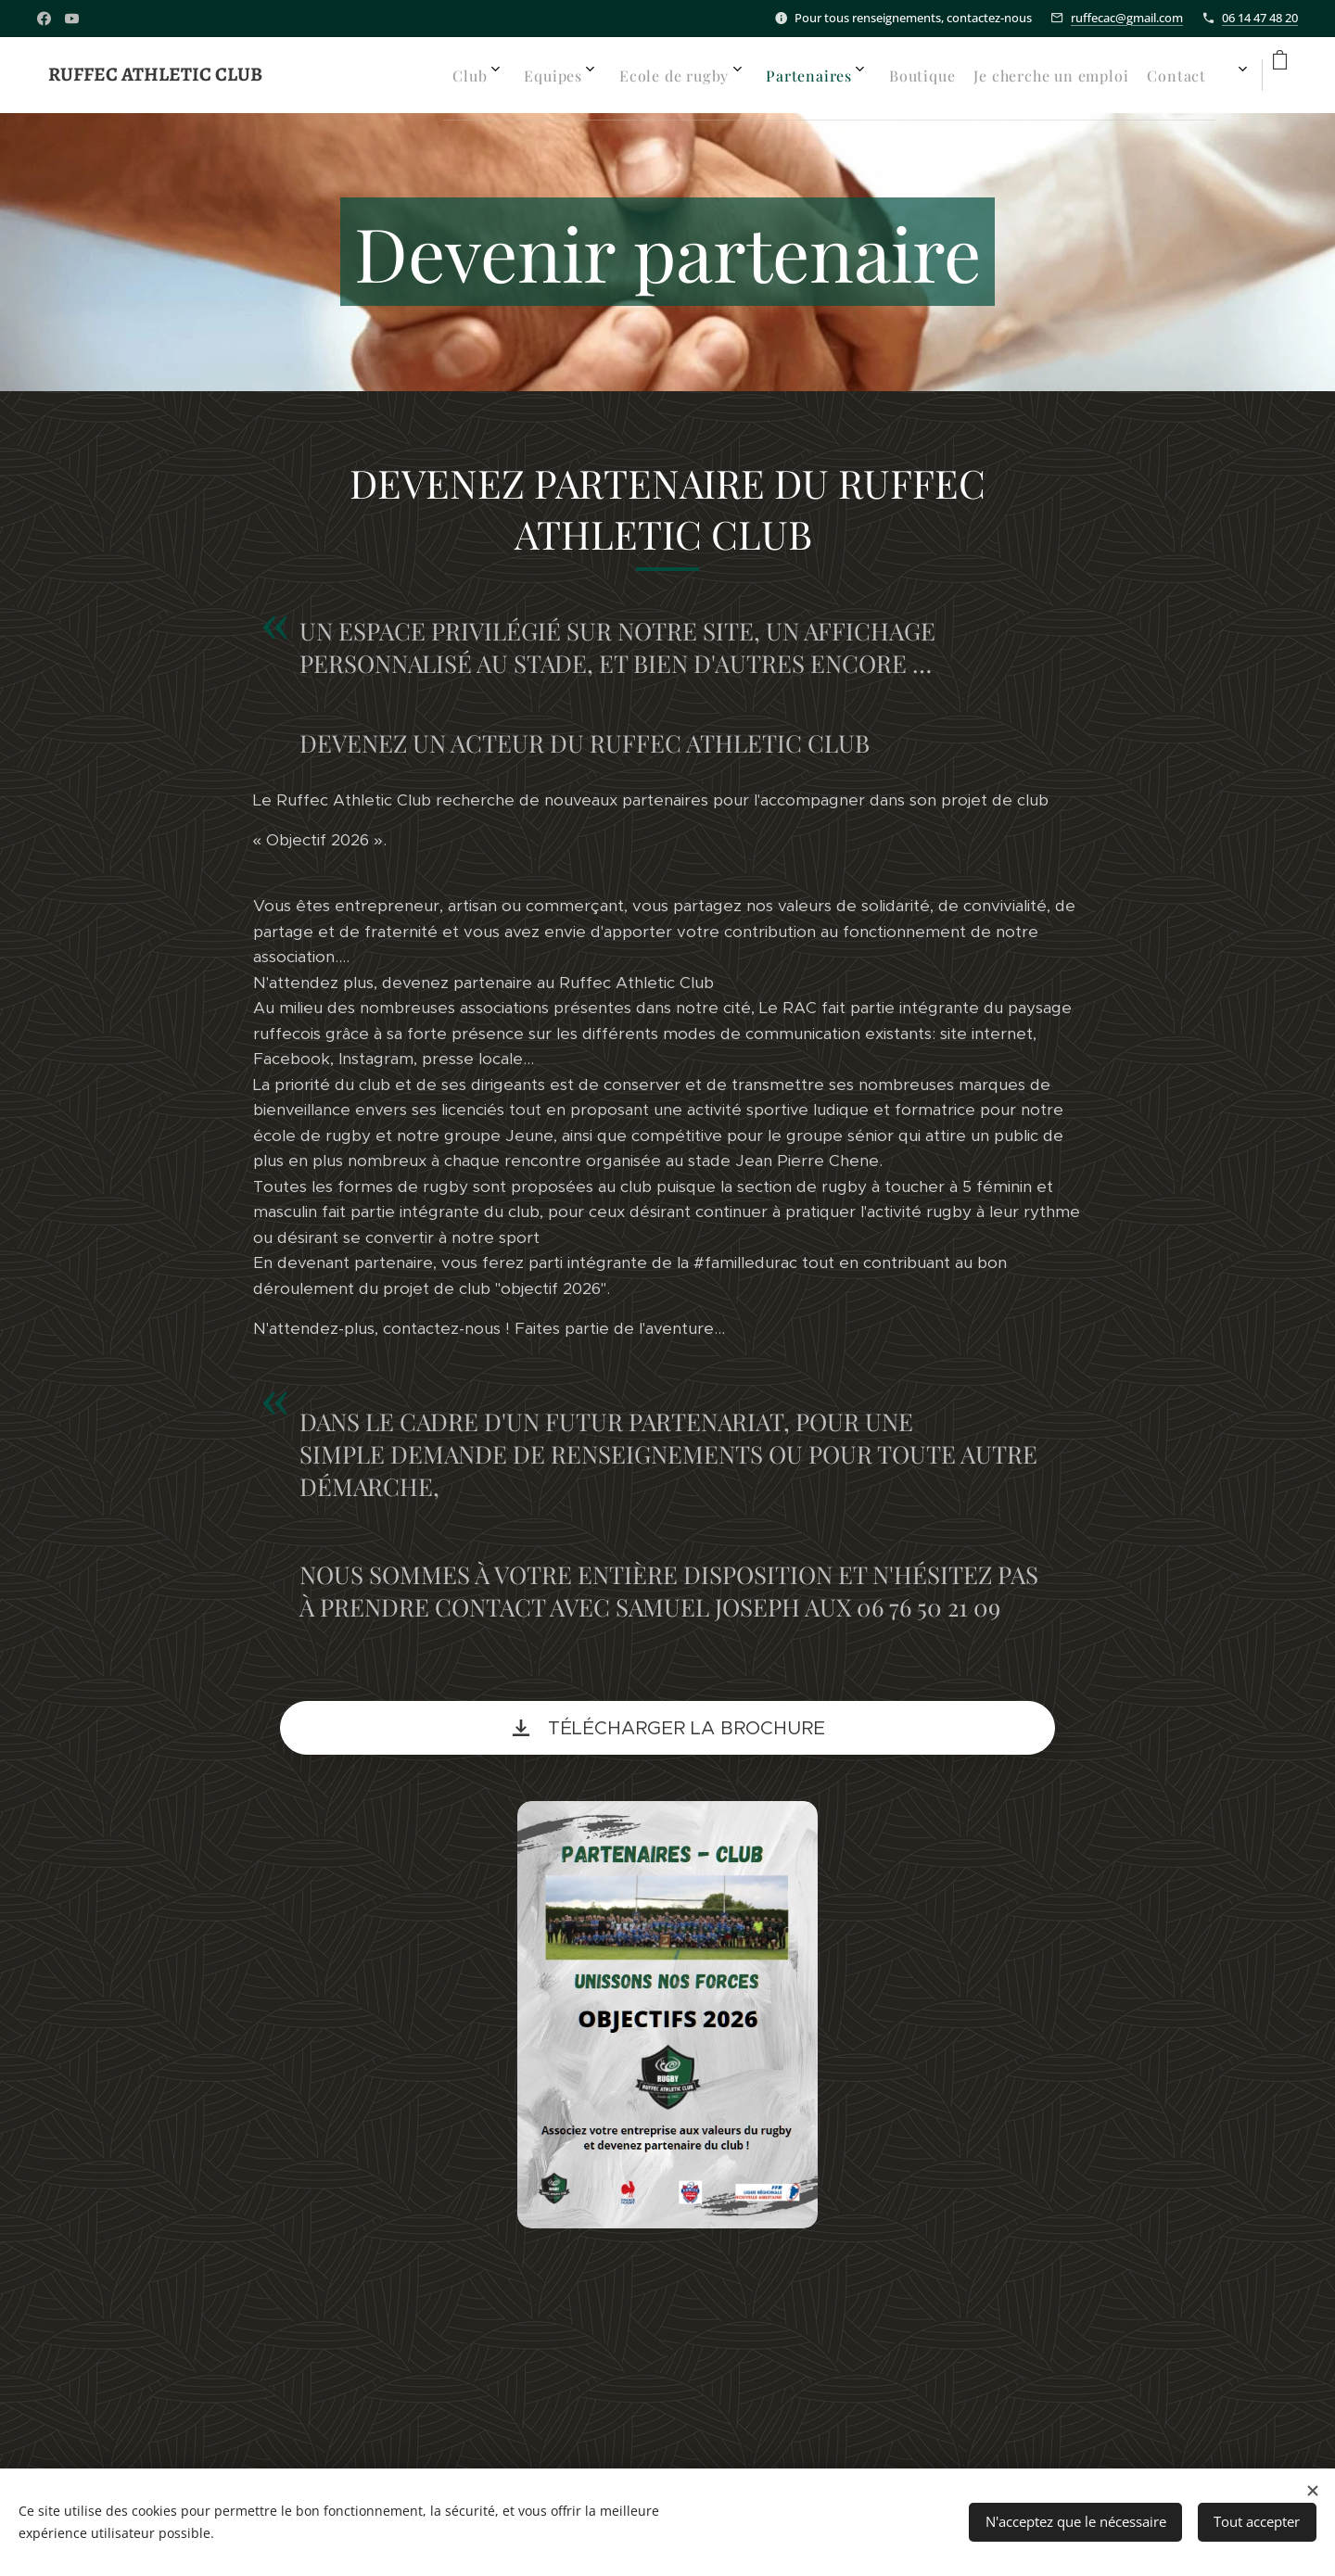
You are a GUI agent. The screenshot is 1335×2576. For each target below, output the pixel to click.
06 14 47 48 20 (1260, 17)
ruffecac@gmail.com (1127, 17)
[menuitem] (902, 75)
